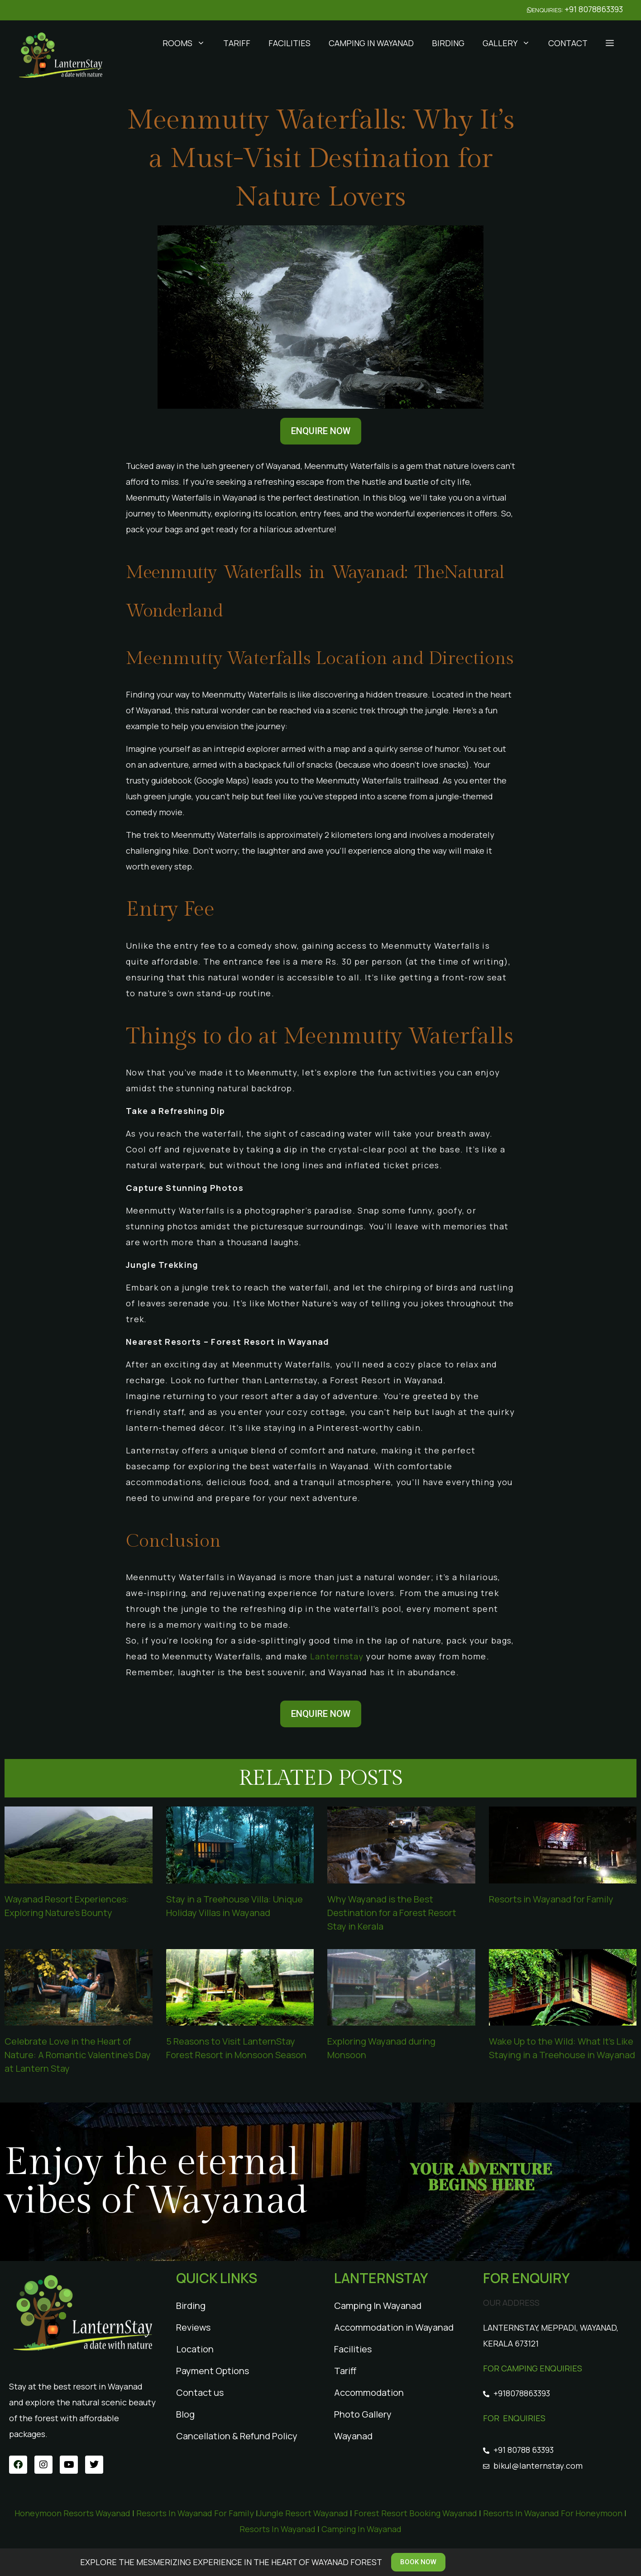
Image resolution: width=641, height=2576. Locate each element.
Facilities (289, 43)
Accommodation (369, 2392)
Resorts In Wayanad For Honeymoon (552, 2513)
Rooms (188, 43)
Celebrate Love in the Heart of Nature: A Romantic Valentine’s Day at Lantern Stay (78, 2054)
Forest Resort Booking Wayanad (415, 2513)
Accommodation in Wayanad (394, 2327)
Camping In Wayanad (371, 43)
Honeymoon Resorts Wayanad (72, 2513)
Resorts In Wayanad (277, 2528)
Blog (185, 2414)
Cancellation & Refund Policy (236, 2436)
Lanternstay (337, 1656)
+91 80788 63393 (523, 2449)
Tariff (236, 43)
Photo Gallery (363, 2414)
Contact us (200, 2392)
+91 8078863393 (593, 9)
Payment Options (212, 2371)
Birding (448, 43)
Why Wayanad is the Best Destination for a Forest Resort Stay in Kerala (391, 1912)
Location (195, 2349)
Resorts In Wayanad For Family (195, 2513)
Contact (568, 43)
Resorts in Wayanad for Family (551, 1899)
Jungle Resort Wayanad (304, 2513)
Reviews (193, 2327)
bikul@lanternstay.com (538, 2465)
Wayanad (353, 2436)
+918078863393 (521, 2393)
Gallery (511, 43)
